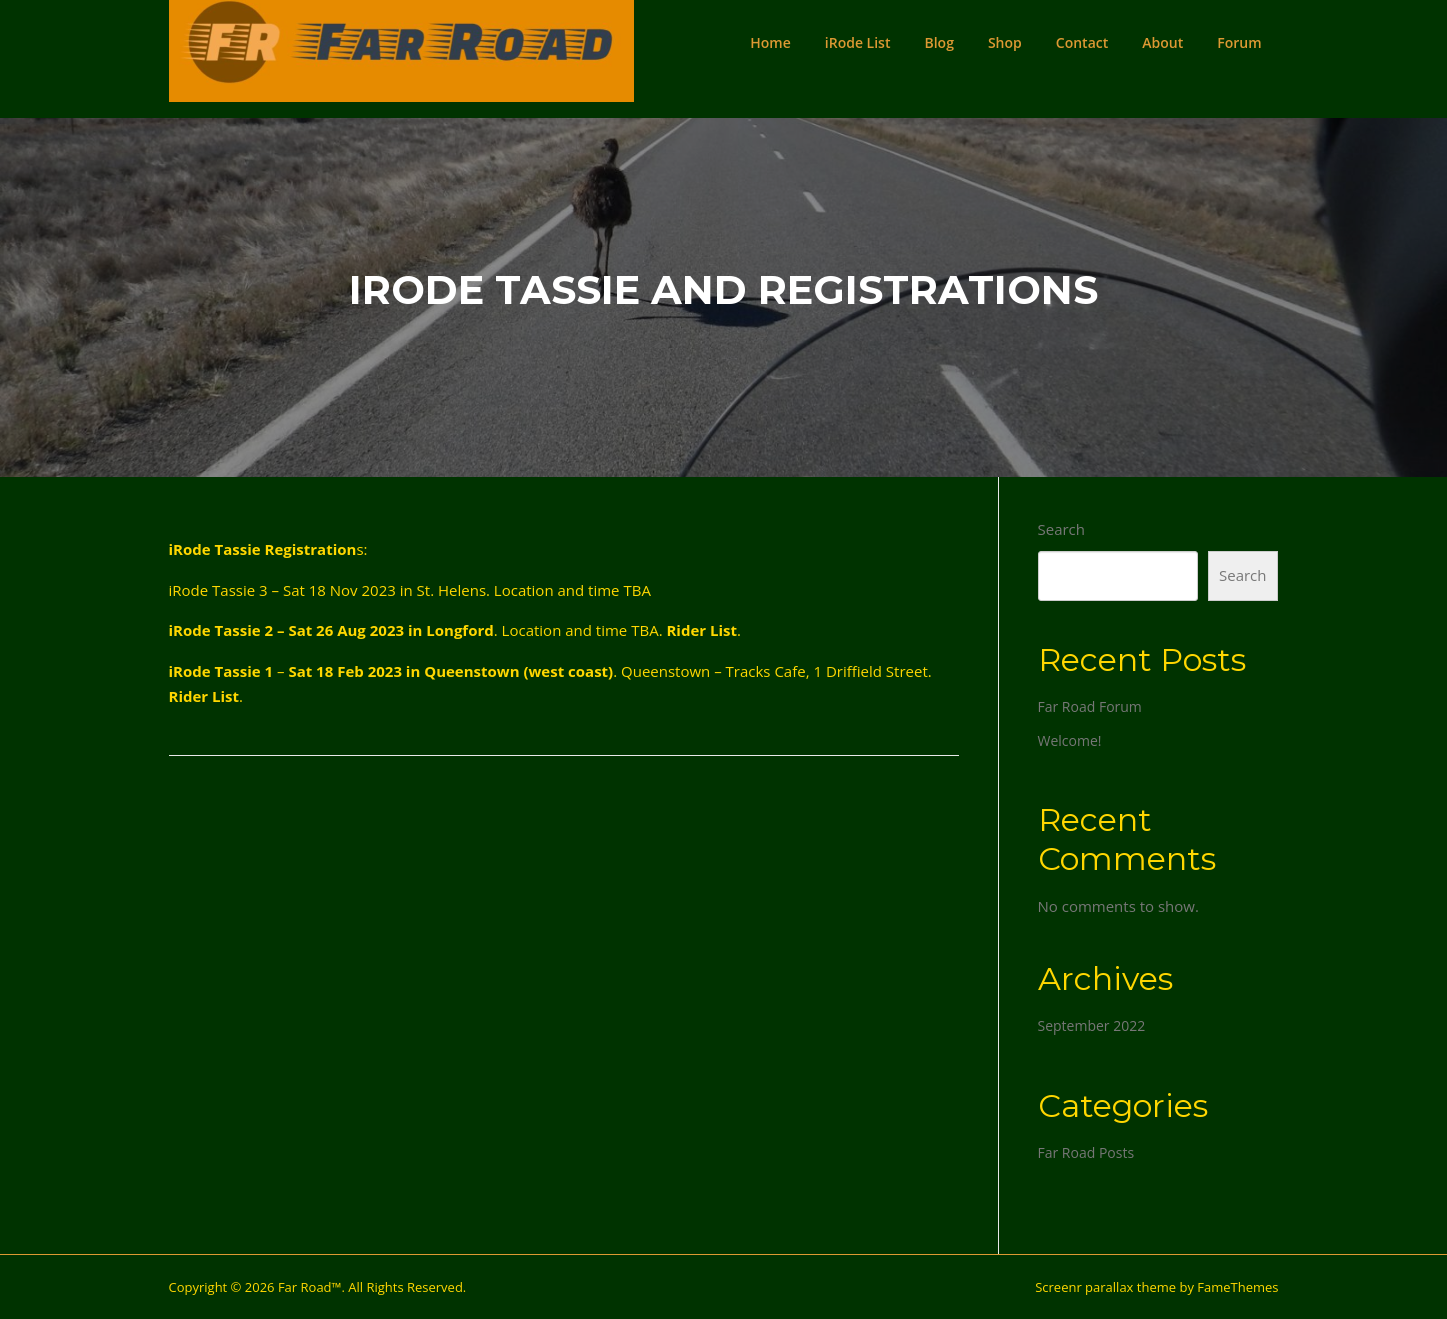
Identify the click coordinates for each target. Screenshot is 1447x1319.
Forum (1239, 42)
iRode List (858, 42)
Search (1062, 529)
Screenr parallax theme (1105, 1287)
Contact (1082, 42)
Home (770, 42)
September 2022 (1092, 1025)
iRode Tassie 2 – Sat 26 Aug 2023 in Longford (331, 630)
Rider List (701, 630)
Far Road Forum (1090, 706)
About (1162, 42)
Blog (938, 42)
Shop (1005, 42)
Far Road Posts (1086, 1152)
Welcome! (1070, 740)
